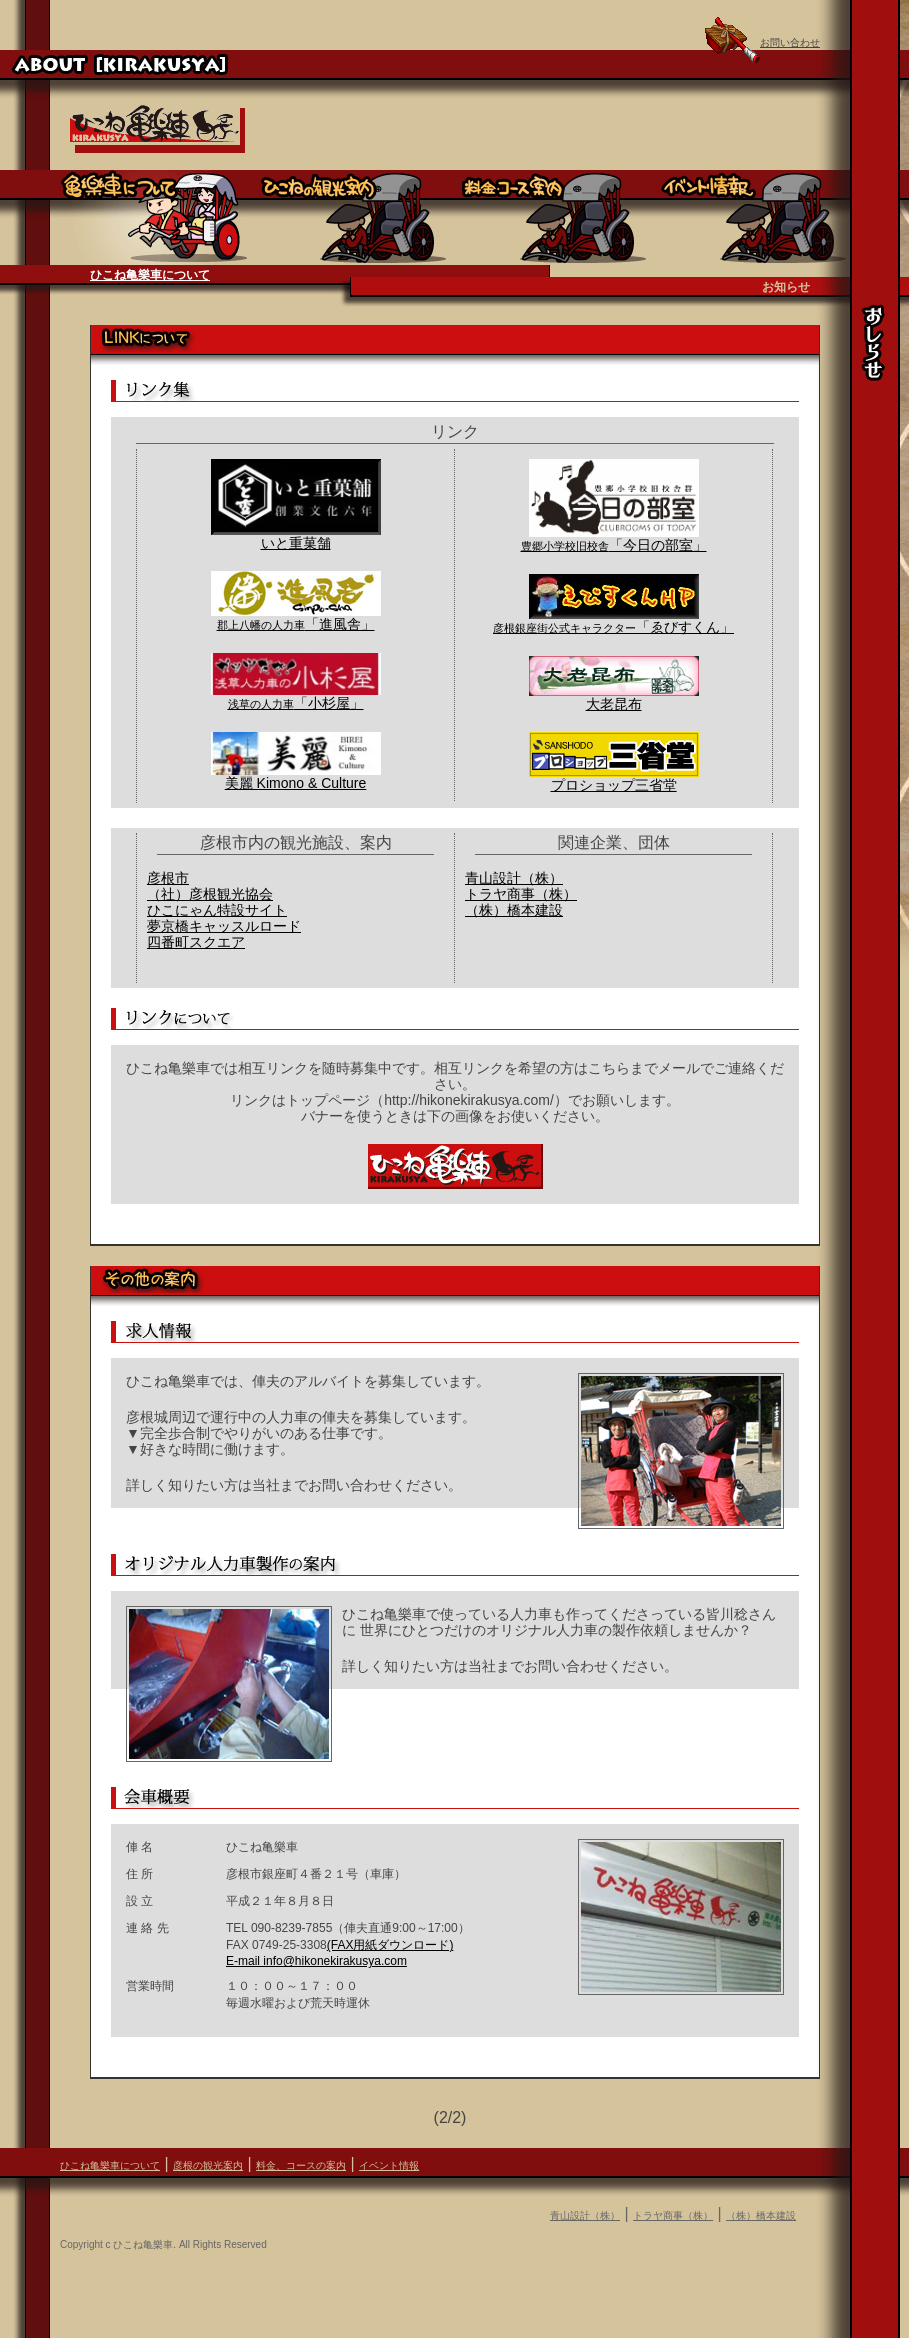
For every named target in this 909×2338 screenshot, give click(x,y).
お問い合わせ (790, 42)
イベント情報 (389, 2165)
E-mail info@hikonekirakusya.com (316, 1961)
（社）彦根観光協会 (210, 894)
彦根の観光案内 (208, 2165)
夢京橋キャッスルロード (224, 926)
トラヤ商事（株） (521, 894)
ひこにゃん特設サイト (217, 910)
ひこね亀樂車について (150, 275)
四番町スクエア (196, 942)
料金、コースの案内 (301, 2165)
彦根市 (168, 878)
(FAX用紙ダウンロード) (390, 1945)
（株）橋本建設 (514, 910)
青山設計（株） (514, 878)
